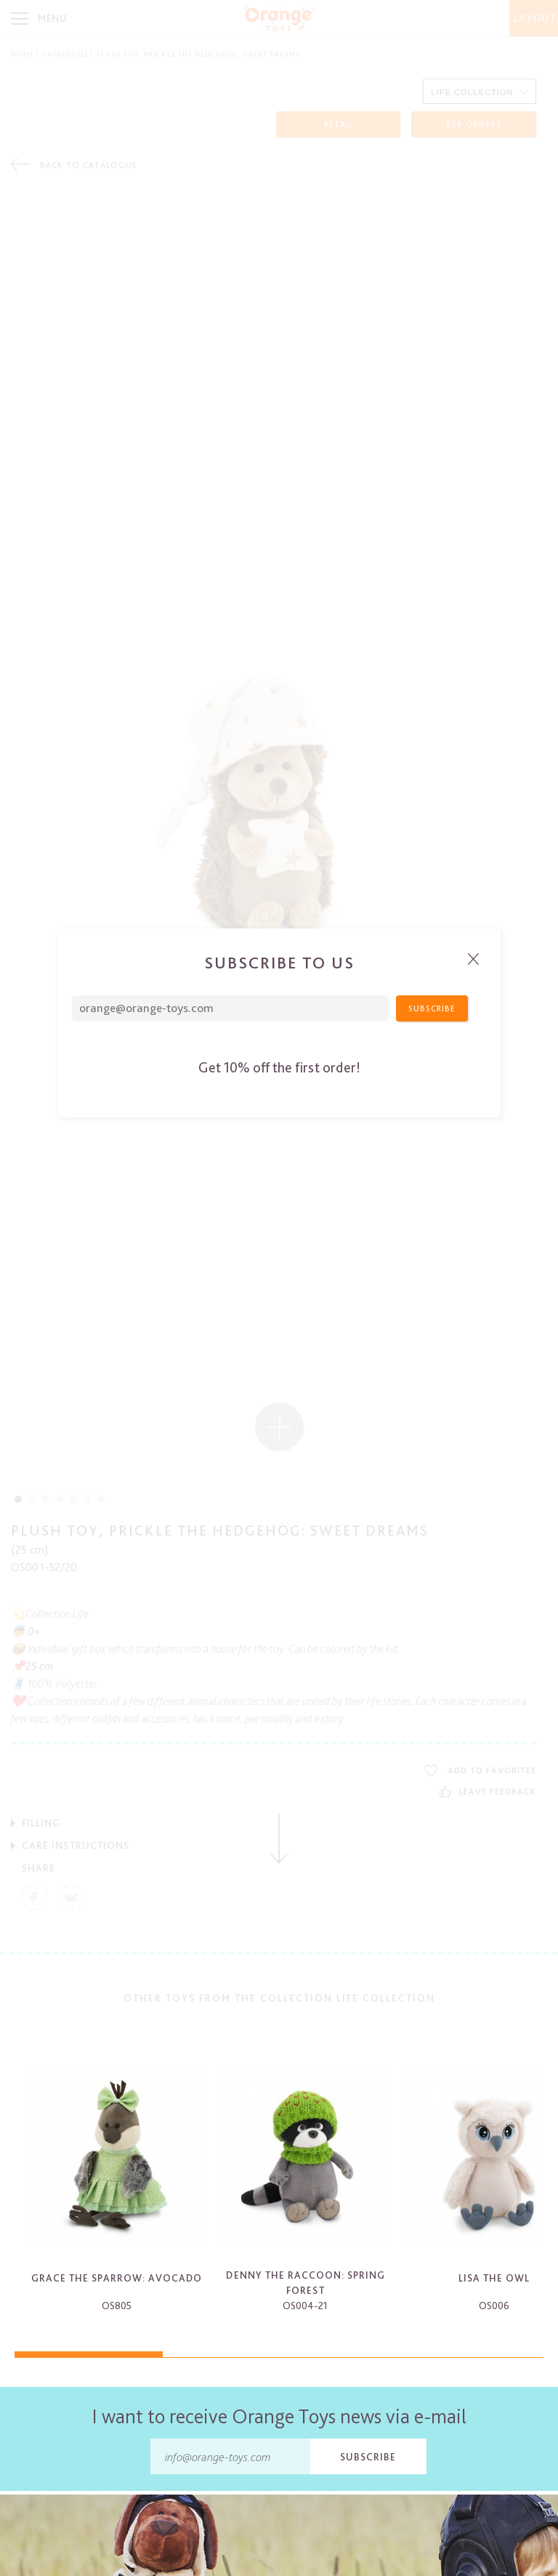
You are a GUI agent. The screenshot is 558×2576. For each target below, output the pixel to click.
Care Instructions (75, 1845)
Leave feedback (488, 1791)
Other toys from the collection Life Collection (279, 1998)
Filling (41, 1823)
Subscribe (368, 2457)
